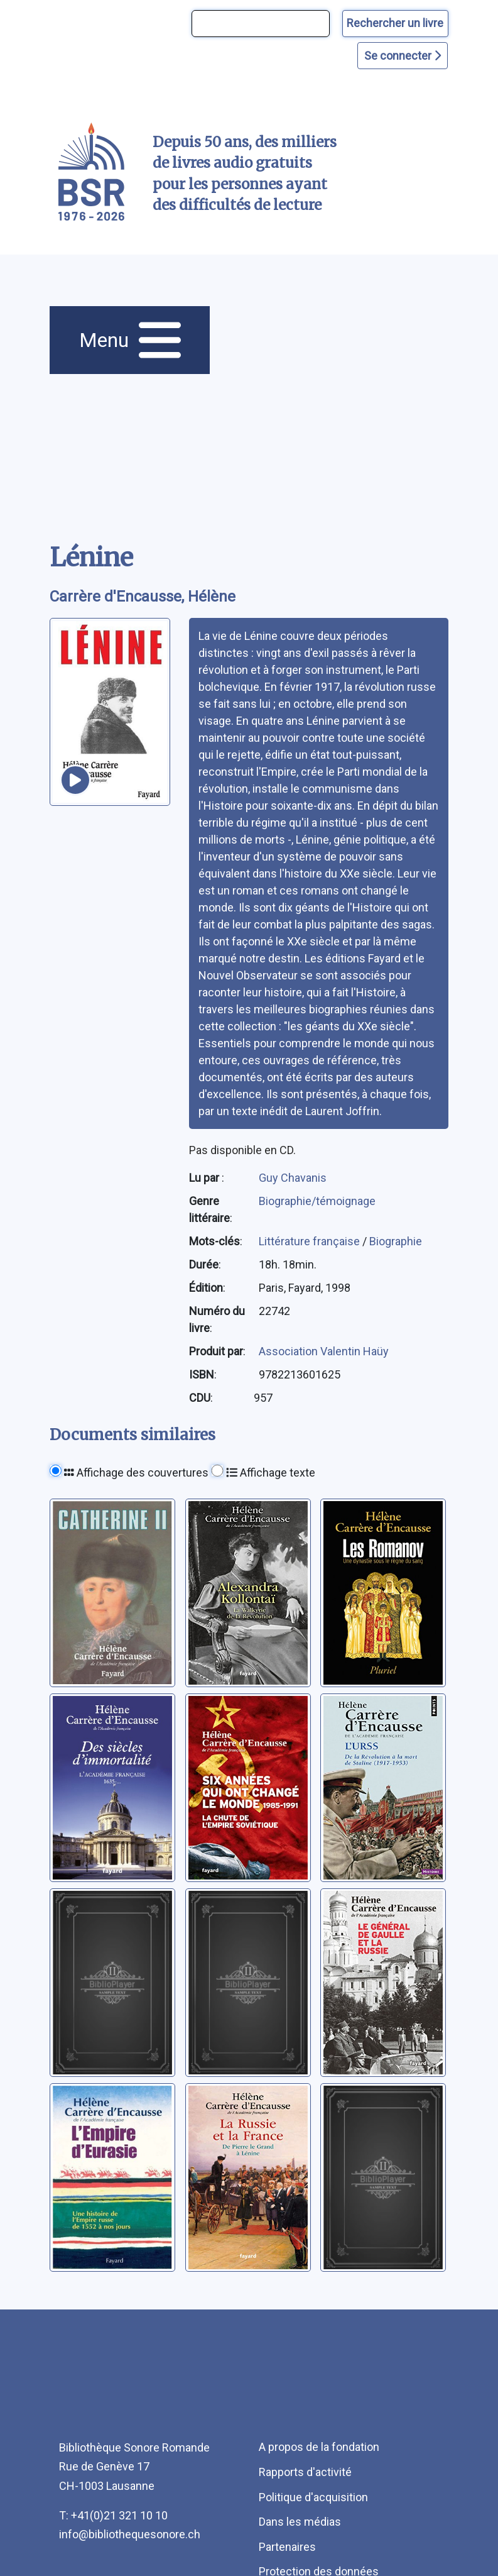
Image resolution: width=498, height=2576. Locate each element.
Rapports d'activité (305, 2472)
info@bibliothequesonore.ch (129, 2534)
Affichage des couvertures (136, 1472)
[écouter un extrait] (75, 780)
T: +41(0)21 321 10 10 (113, 2515)
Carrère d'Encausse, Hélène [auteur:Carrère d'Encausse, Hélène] (142, 596)
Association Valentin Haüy (324, 1351)
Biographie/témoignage (317, 1201)
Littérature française (310, 1241)
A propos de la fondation (319, 2446)
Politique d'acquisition (313, 2497)
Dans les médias (300, 2521)
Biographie (395, 1241)
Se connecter (402, 55)
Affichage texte (270, 1472)
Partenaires (287, 2546)
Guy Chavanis (293, 1177)
